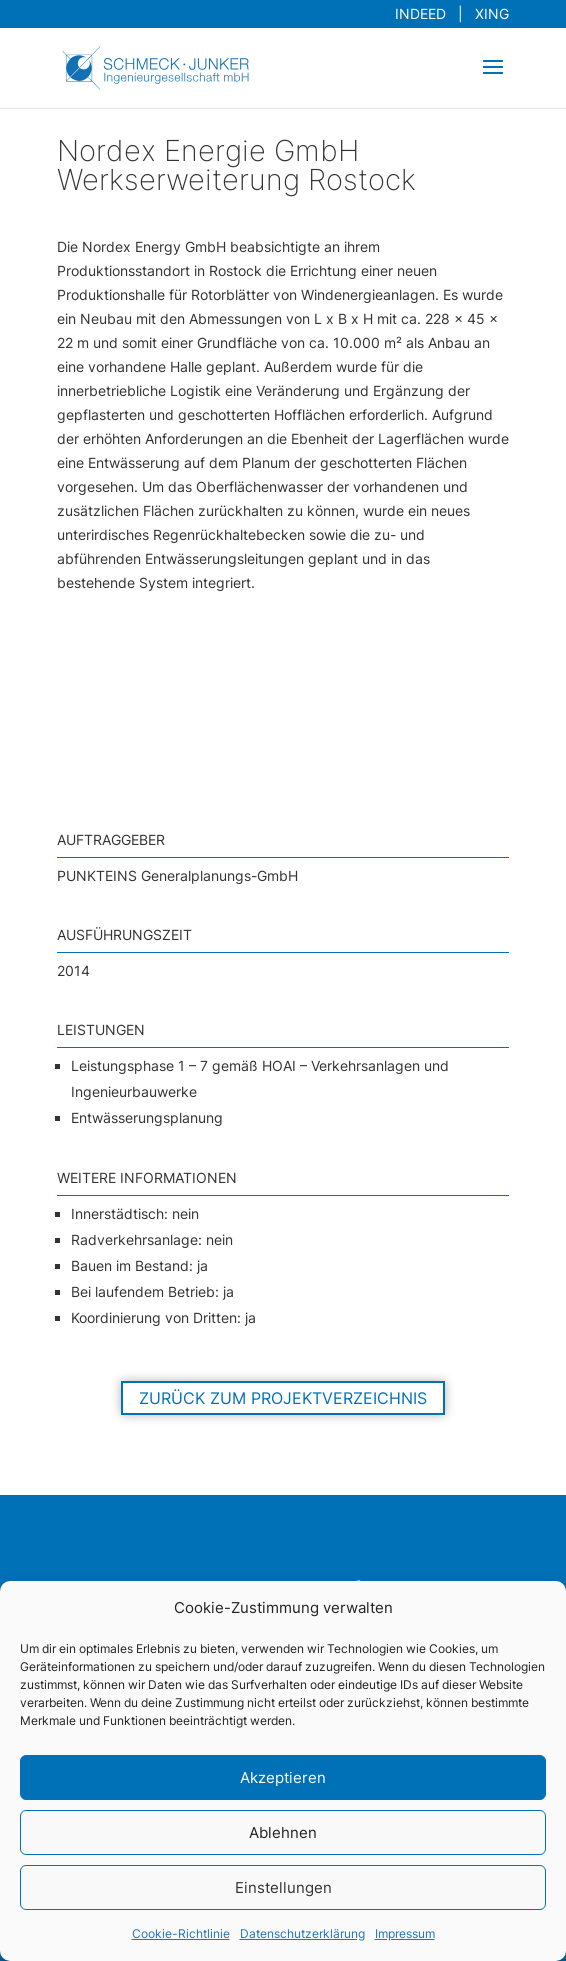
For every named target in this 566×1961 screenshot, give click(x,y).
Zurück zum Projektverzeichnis (283, 1398)
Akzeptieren (283, 1777)
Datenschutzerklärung (302, 1933)
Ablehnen (283, 1832)
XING (488, 13)
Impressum (405, 1933)
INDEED (424, 13)
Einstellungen (283, 1887)
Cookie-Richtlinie (181, 1933)
